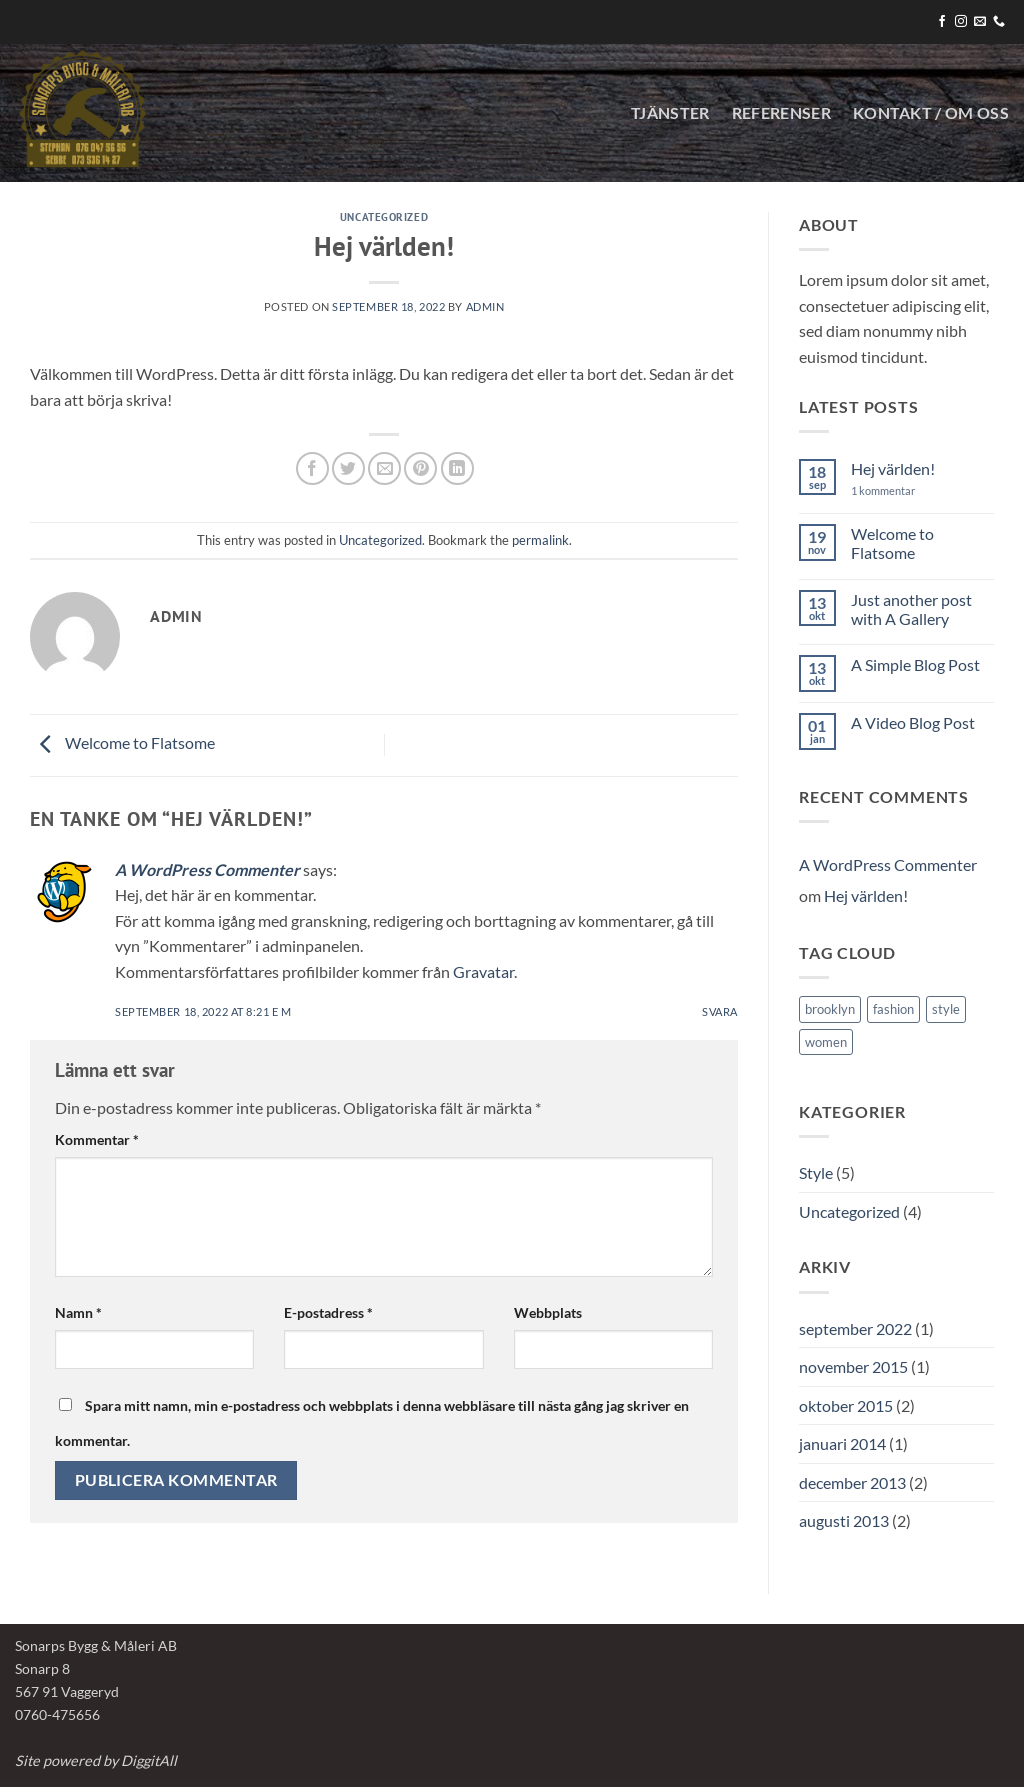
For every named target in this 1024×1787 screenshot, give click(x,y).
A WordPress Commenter (207, 869)
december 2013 (852, 1482)
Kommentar (97, 1139)
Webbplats (548, 1312)
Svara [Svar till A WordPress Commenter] (720, 1011)
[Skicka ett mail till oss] (980, 22)
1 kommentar (903, 490)
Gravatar (483, 971)
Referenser (781, 112)
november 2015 (853, 1366)
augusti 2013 (844, 1520)
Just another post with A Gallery (911, 609)
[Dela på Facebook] (312, 468)
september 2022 (855, 1328)
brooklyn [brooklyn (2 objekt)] (830, 1009)
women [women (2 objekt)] (826, 1042)
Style (816, 1172)
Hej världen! (893, 468)
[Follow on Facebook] (942, 22)
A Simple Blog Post (915, 664)
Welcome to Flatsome (122, 742)
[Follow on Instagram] (961, 22)
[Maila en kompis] (384, 468)
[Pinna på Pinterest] (420, 468)
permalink (540, 540)
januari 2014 (842, 1443)
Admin (485, 306)
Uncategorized (384, 217)
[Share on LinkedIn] (457, 468)
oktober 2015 (846, 1405)
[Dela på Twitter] (348, 468)
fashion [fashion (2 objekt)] (893, 1009)
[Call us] (999, 22)
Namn (78, 1312)
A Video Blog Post (913, 722)
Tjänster (670, 112)
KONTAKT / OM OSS (931, 112)
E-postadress (328, 1312)
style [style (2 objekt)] (946, 1009)
